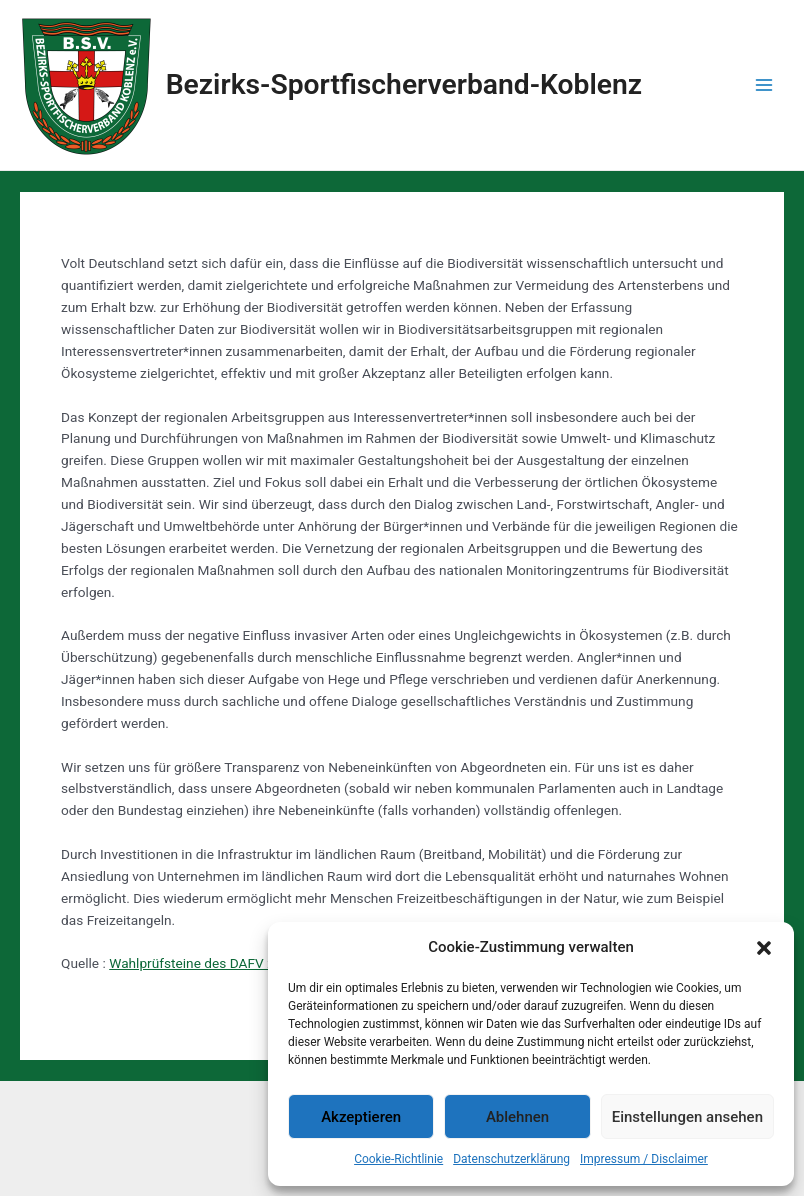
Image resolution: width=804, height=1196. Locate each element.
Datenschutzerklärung (511, 1159)
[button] (764, 948)
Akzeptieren (361, 1117)
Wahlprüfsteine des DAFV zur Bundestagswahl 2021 (266, 963)
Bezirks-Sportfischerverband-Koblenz (404, 84)
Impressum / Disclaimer (644, 1159)
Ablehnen (517, 1117)
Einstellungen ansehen (687, 1117)
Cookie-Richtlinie (398, 1159)
